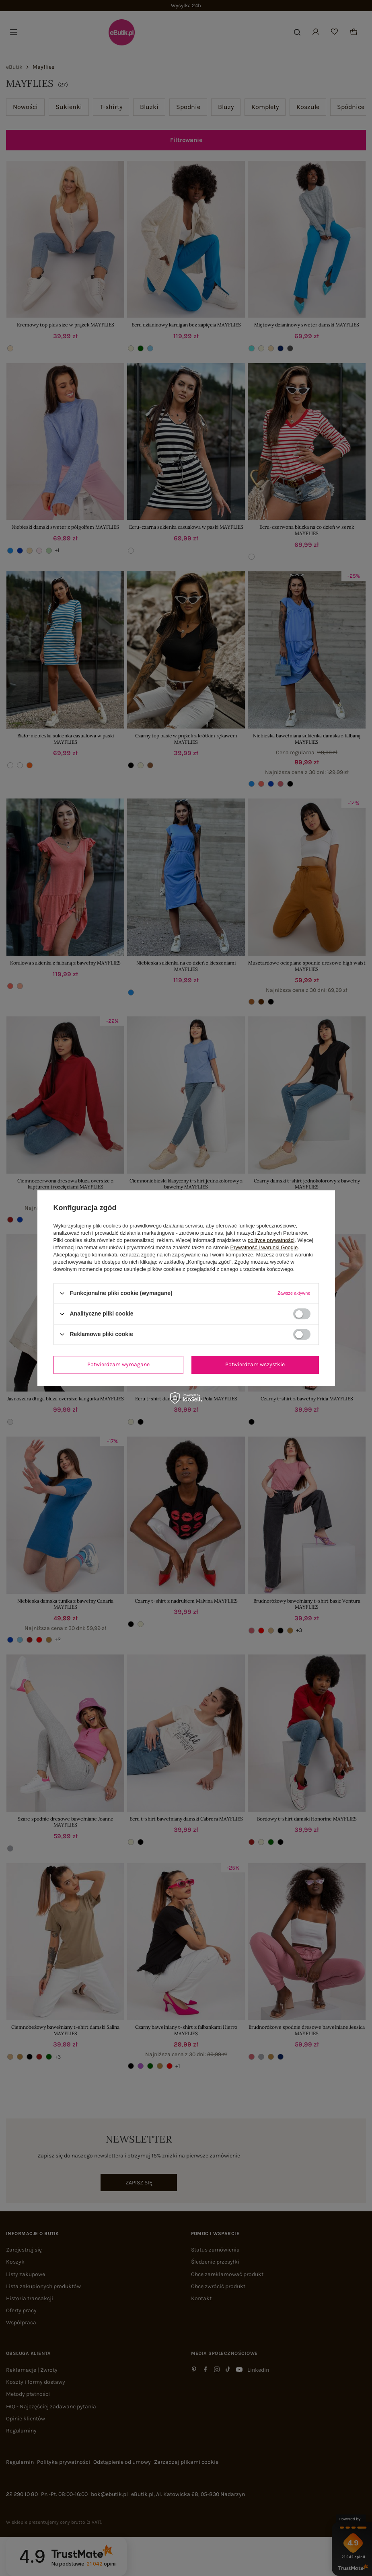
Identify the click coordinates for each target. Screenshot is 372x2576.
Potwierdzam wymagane (118, 1364)
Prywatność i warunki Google (264, 1247)
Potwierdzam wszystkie (255, 1364)
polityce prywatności (271, 1240)
